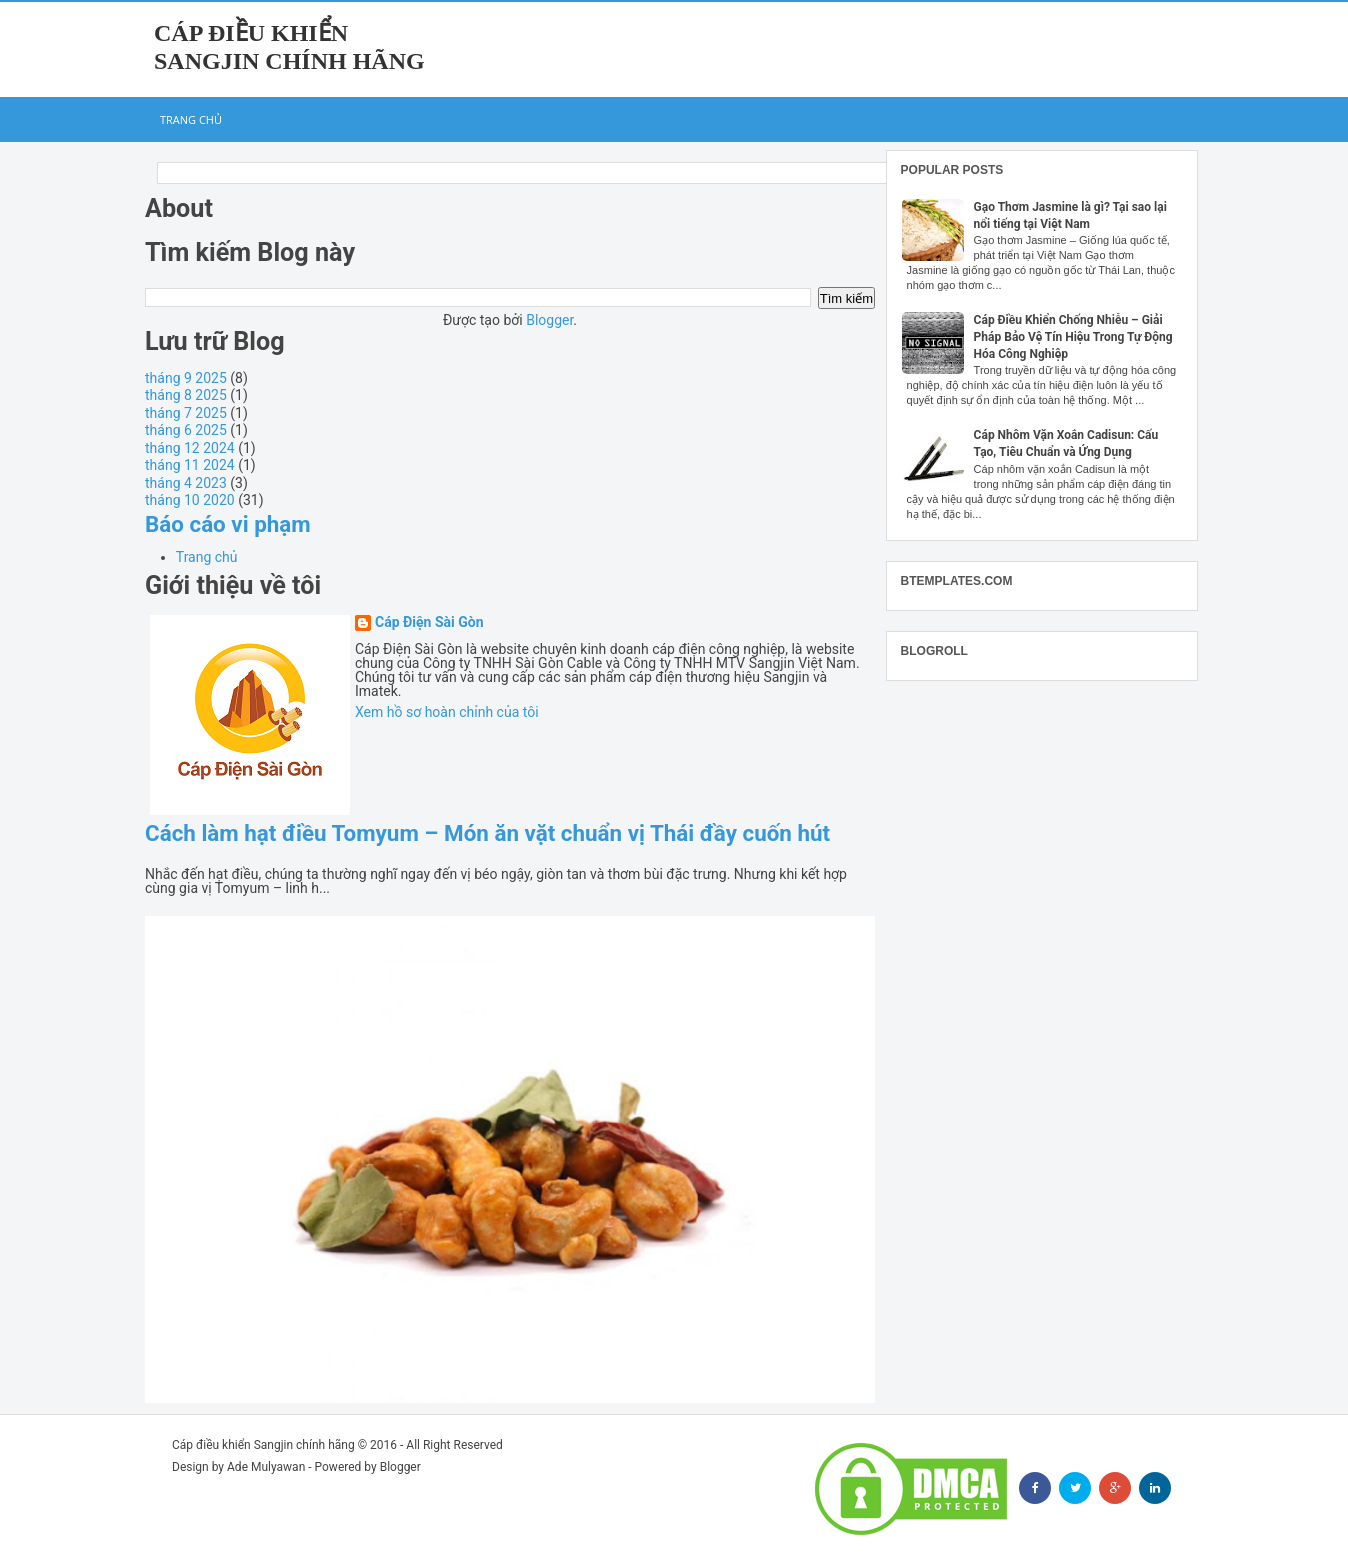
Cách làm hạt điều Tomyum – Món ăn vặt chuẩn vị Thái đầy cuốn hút (487, 833)
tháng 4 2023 (186, 483)
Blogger (549, 320)
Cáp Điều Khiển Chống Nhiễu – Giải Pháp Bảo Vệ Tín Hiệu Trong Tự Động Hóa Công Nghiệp (1073, 337)
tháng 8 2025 (186, 395)
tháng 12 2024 (190, 448)
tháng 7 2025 (186, 413)
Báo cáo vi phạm (228, 524)
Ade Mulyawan (266, 1467)
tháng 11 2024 (190, 465)
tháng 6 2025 (186, 430)
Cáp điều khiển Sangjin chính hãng (263, 1445)
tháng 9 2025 (186, 378)
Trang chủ (191, 119)
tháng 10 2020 (190, 500)
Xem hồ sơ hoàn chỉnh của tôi (447, 712)
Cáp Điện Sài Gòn (429, 622)
